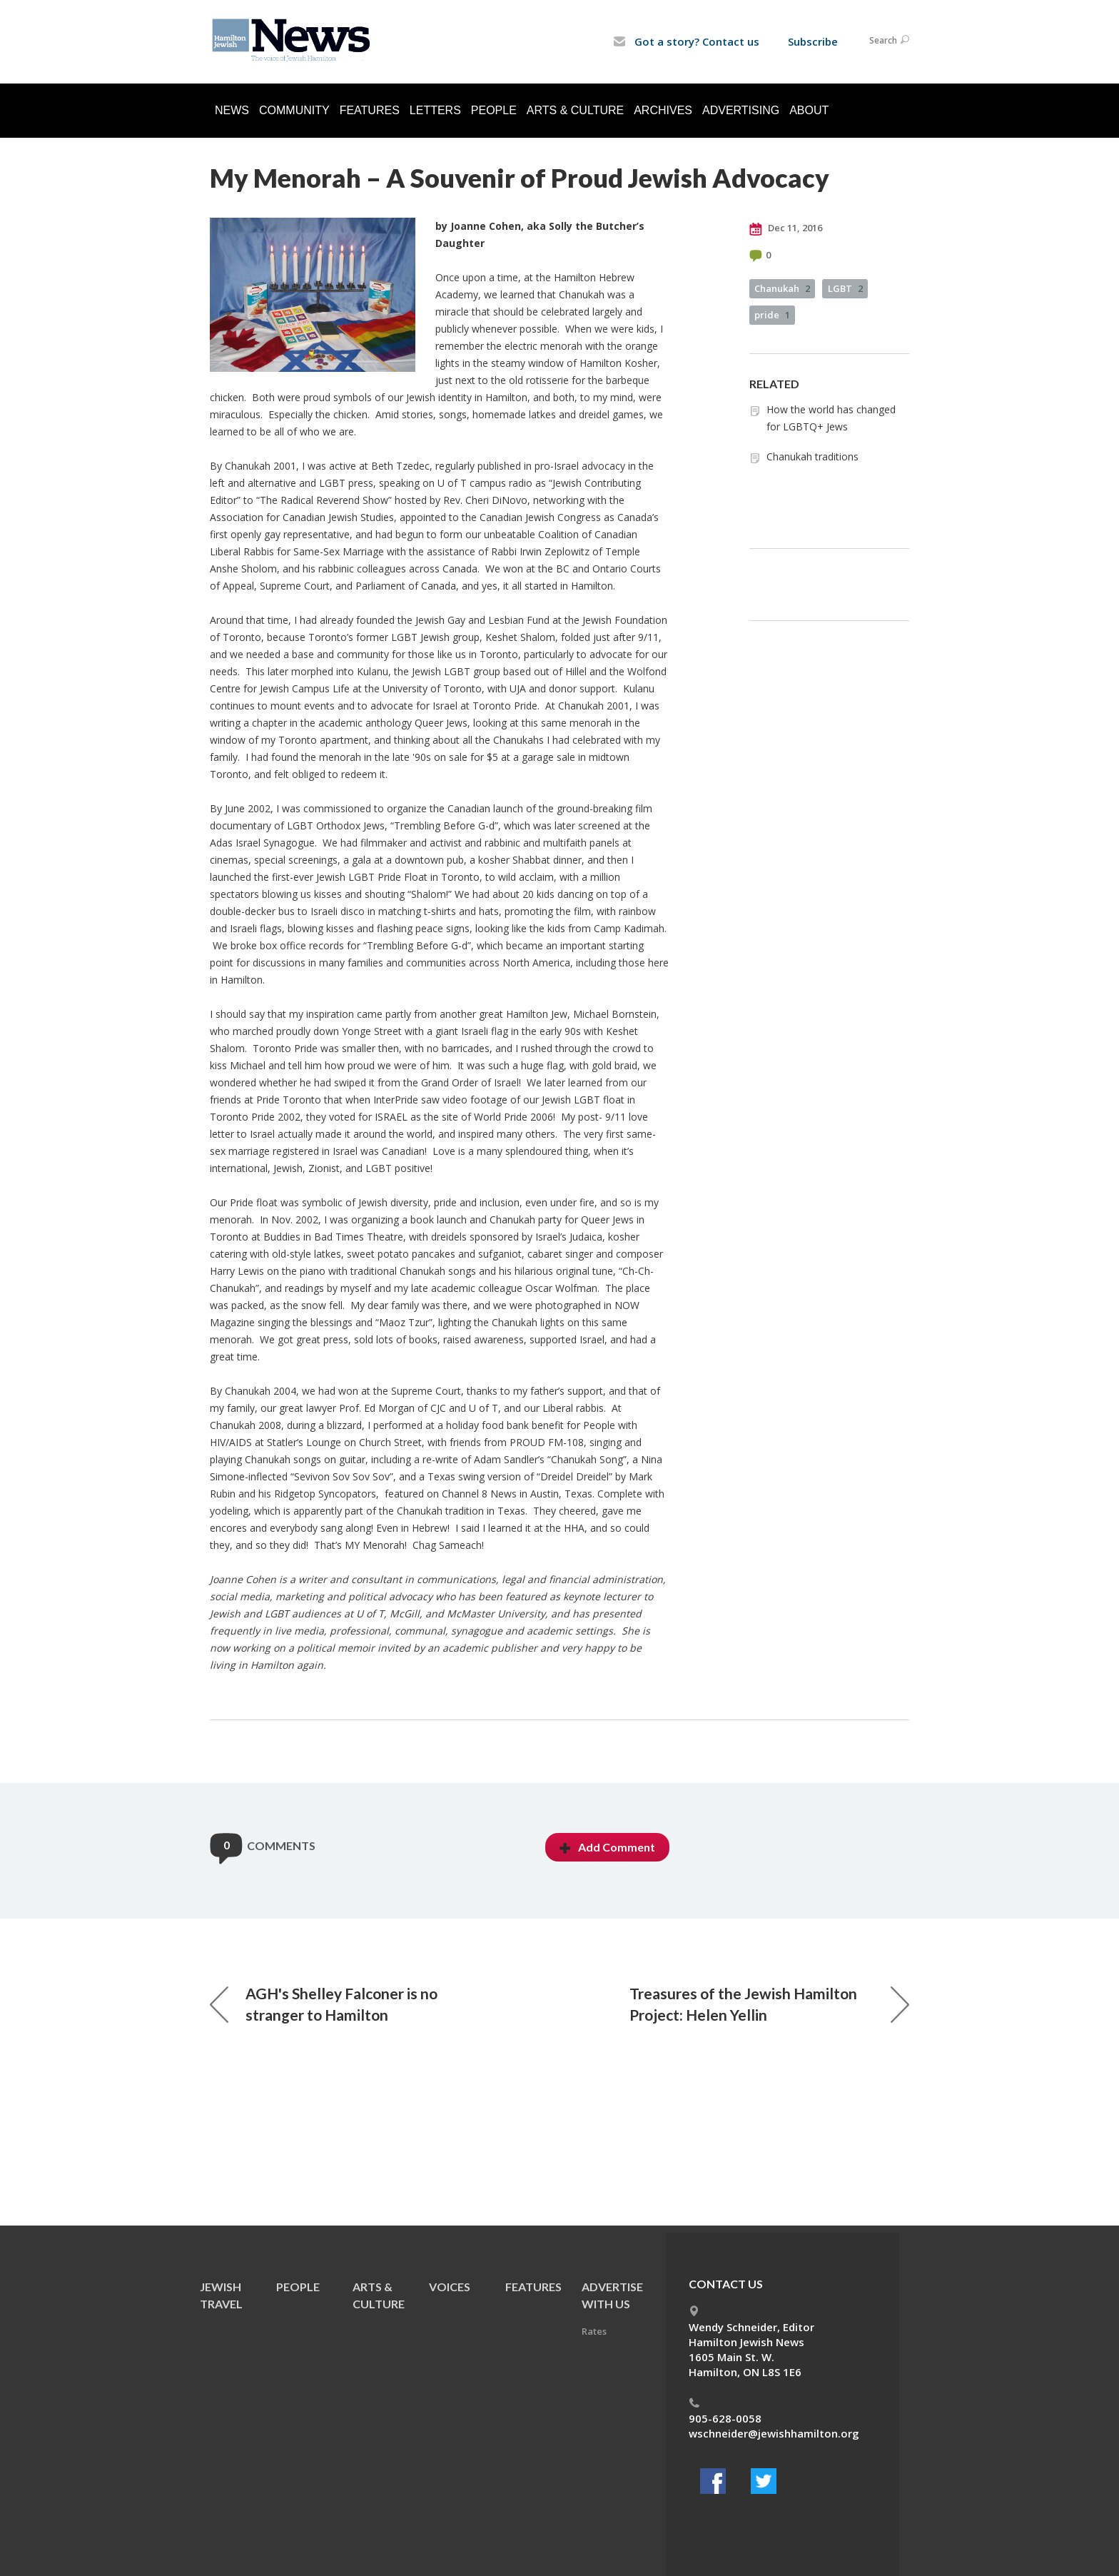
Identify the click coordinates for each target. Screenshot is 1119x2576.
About (809, 110)
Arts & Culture (575, 110)
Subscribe (813, 41)
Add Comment (607, 1847)
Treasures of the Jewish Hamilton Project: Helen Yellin (769, 2004)
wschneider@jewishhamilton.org (774, 2433)
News (232, 110)
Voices (449, 2286)
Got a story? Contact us (686, 41)
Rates (594, 2331)
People (494, 110)
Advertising (740, 110)
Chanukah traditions (812, 456)
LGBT (845, 288)
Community (294, 110)
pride (772, 314)
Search (889, 40)
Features (370, 110)
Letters (435, 110)
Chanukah (782, 288)
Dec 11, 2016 (785, 228)
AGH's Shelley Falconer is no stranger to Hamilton (323, 2004)
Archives (663, 110)
